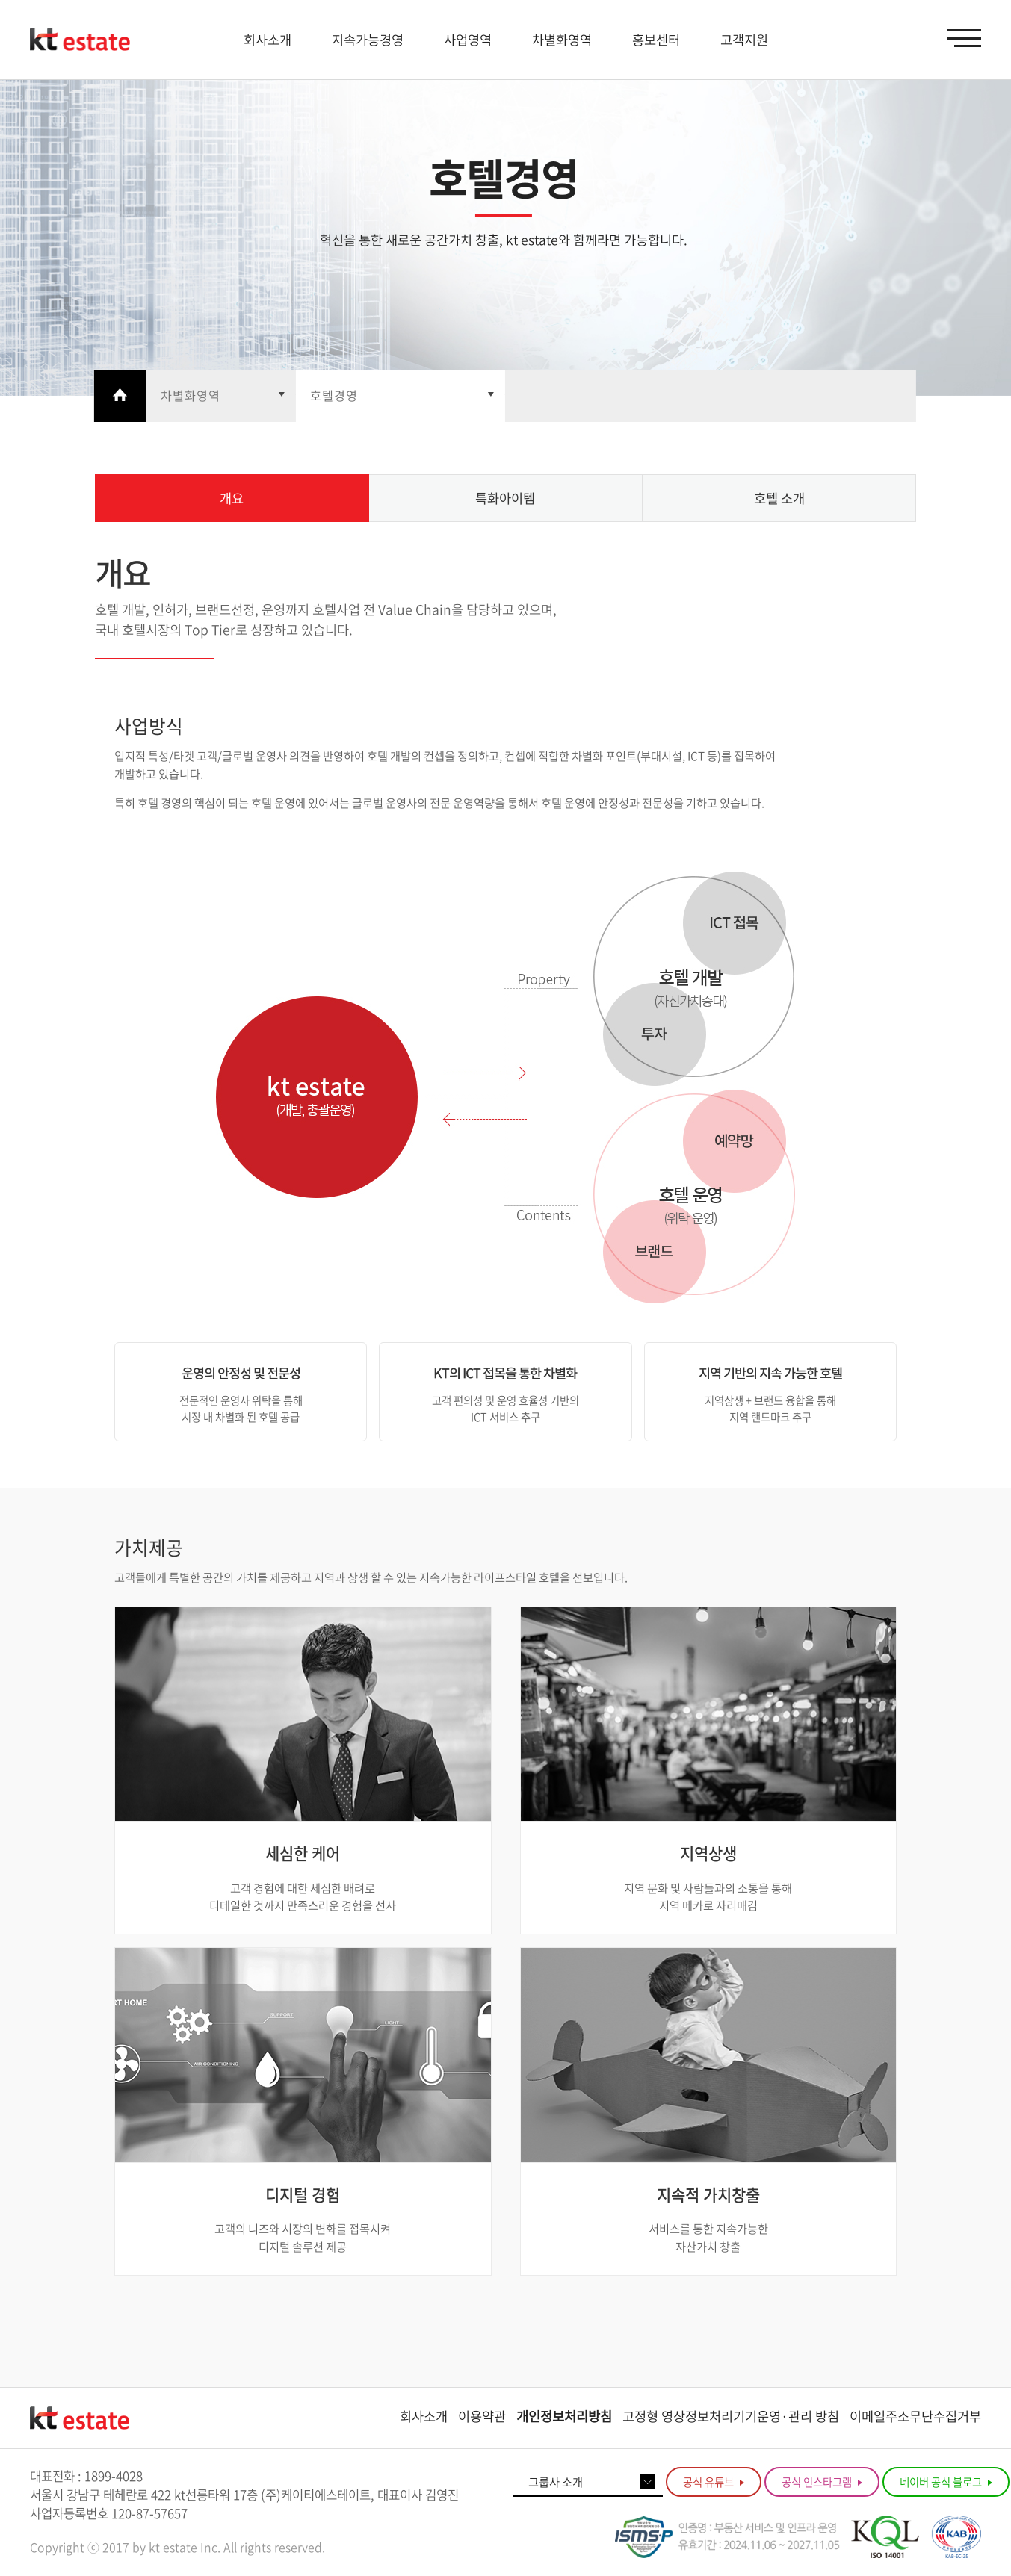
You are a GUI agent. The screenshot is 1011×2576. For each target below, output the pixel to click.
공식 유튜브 (713, 2482)
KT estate (80, 40)
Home (119, 396)
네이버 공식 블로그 (946, 2482)
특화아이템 (505, 498)
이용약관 (482, 2416)
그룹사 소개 (555, 2481)
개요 (232, 498)
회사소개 (424, 2416)
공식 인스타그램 (822, 2482)
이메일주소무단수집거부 (915, 2416)
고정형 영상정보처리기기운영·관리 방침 (730, 2416)
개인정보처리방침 (564, 2416)
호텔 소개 (779, 498)
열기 (220, 396)
